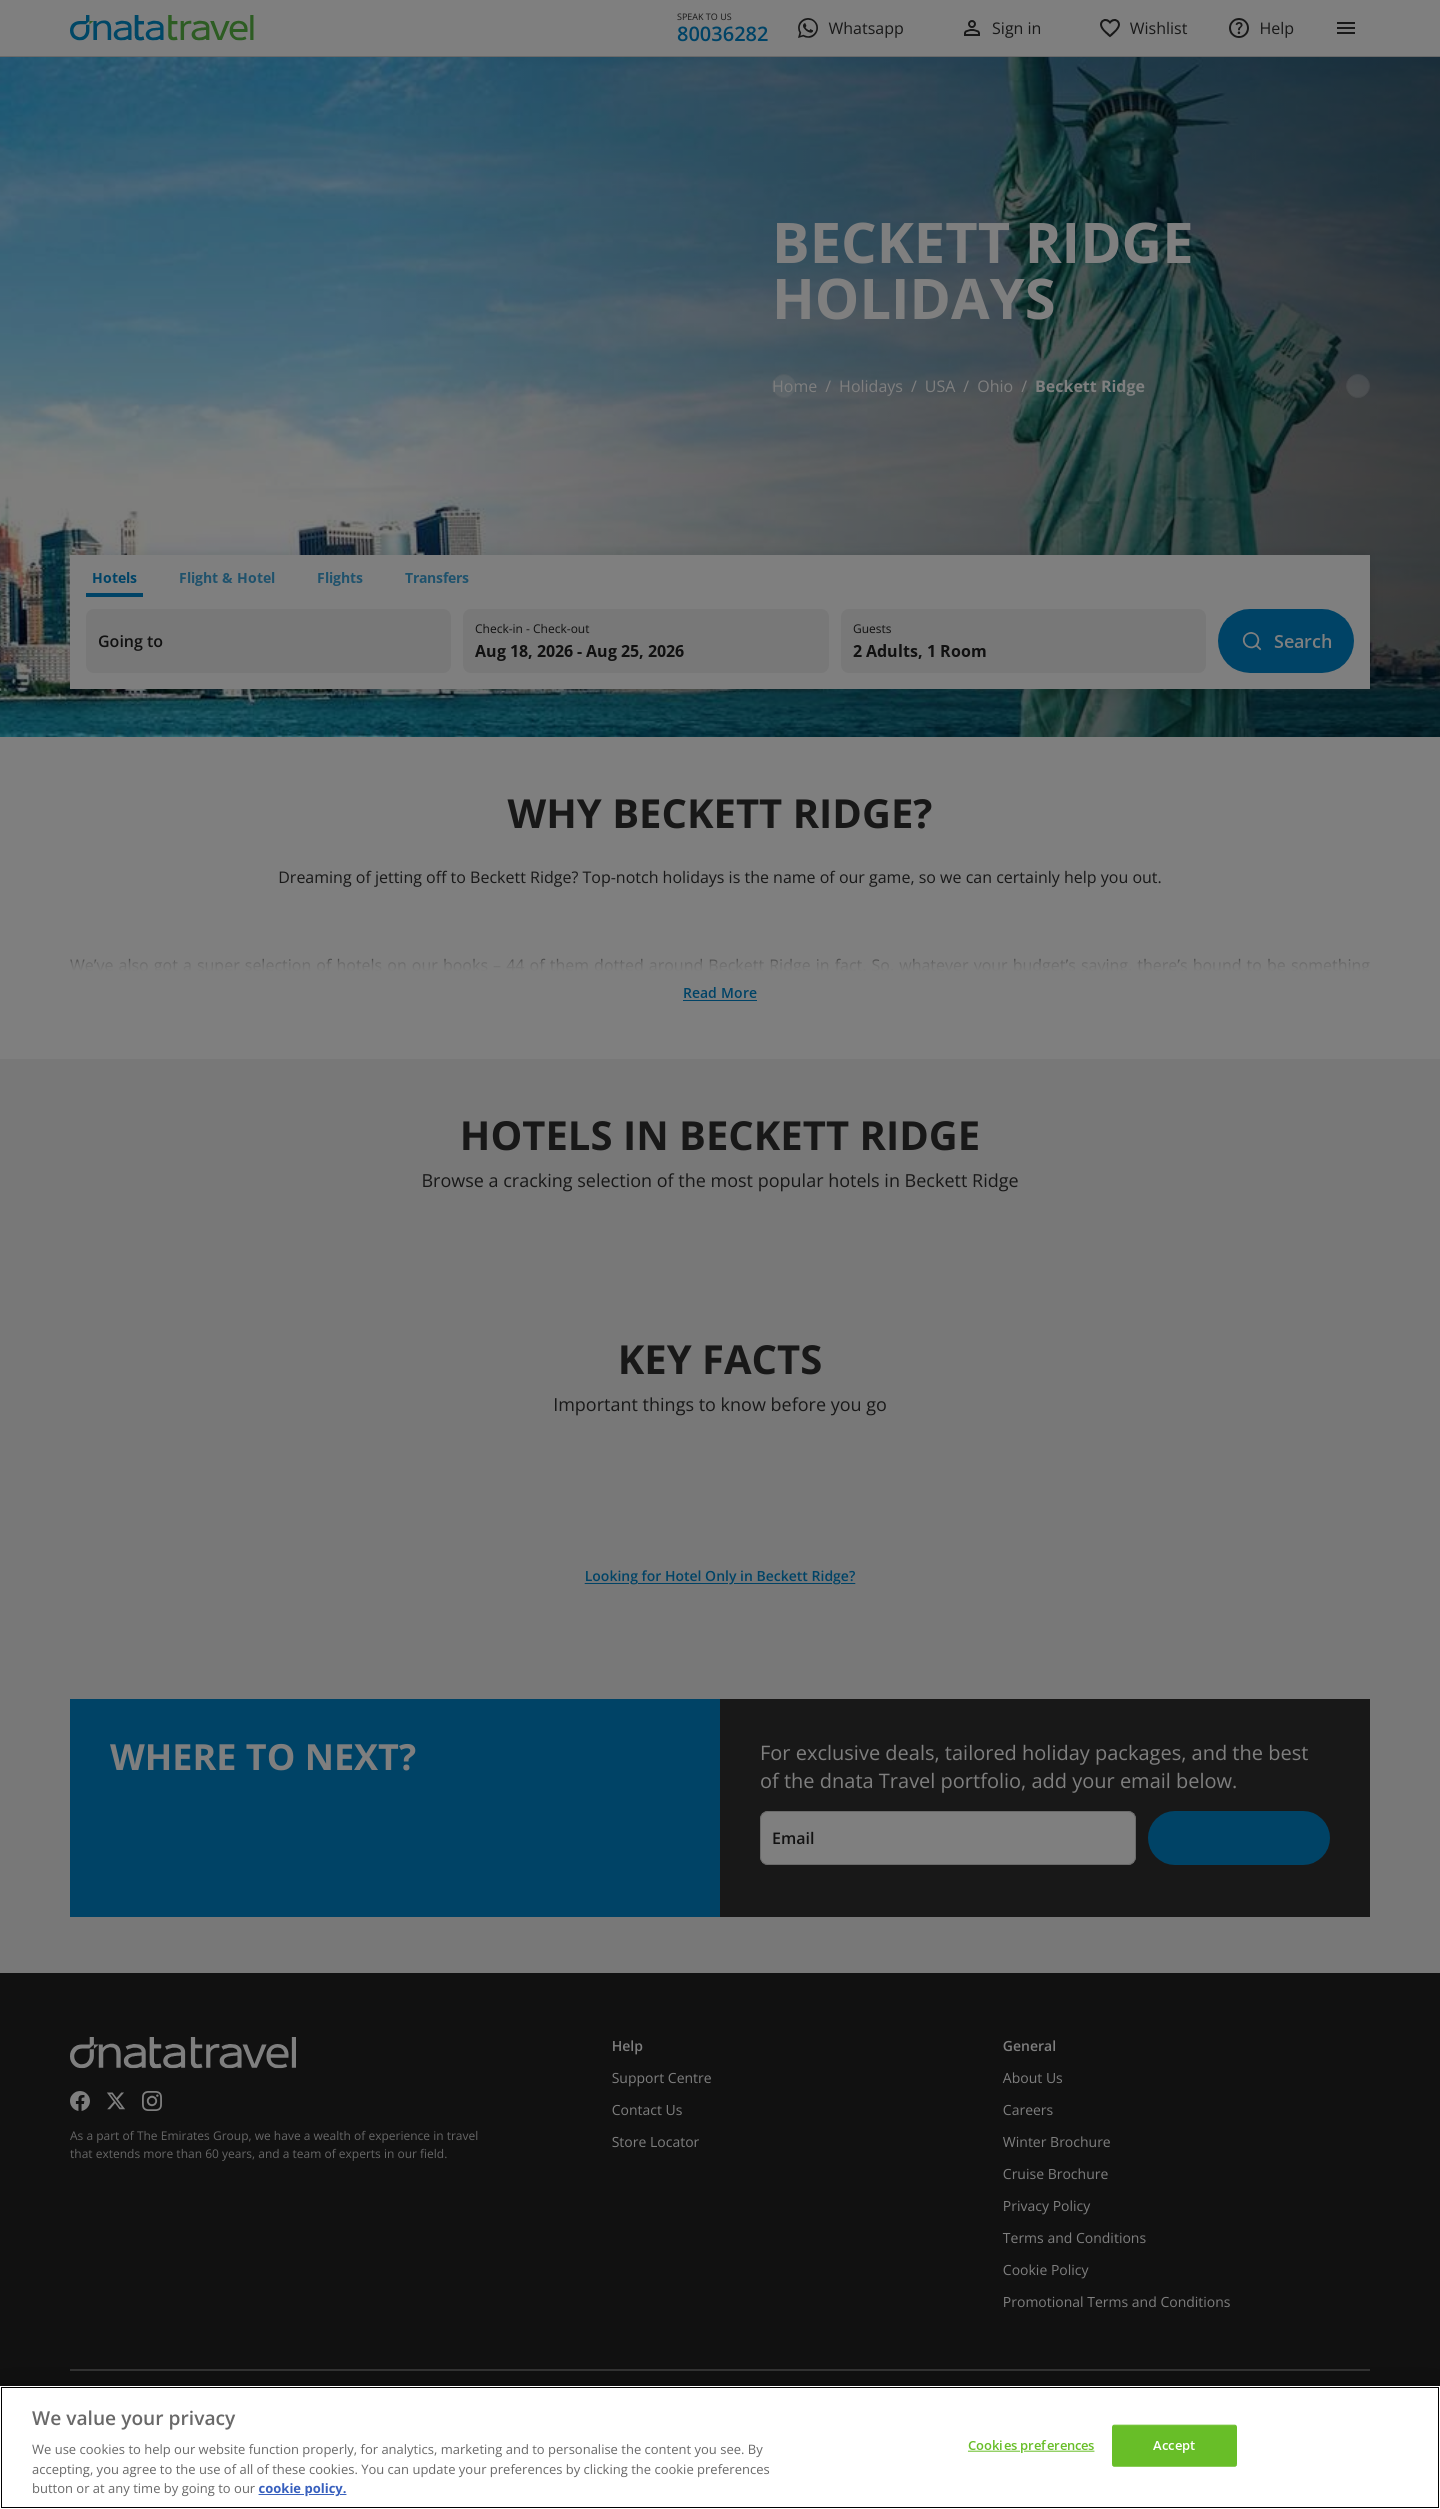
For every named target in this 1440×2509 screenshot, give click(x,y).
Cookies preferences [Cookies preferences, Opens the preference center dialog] (1031, 2445)
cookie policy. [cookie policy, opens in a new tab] (303, 2488)
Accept (1174, 2445)
